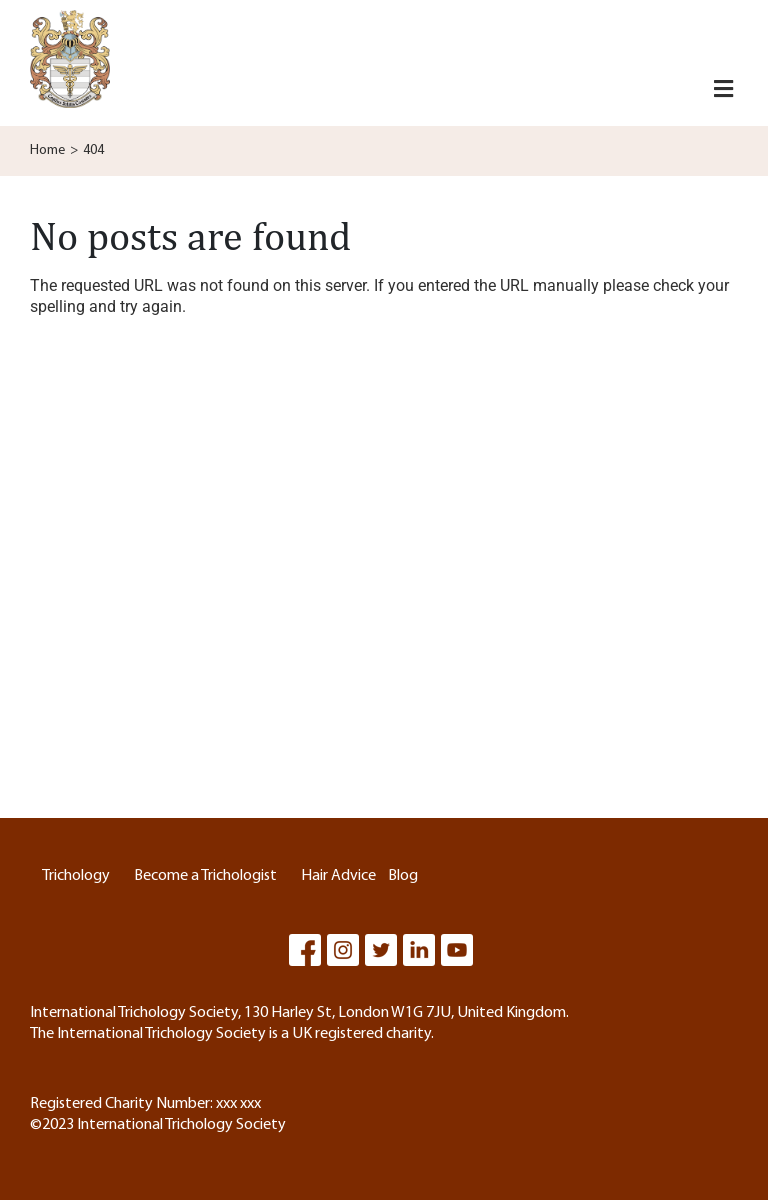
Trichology (76, 876)
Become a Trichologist (205, 876)
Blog (403, 876)
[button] (723, 89)
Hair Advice (338, 876)
